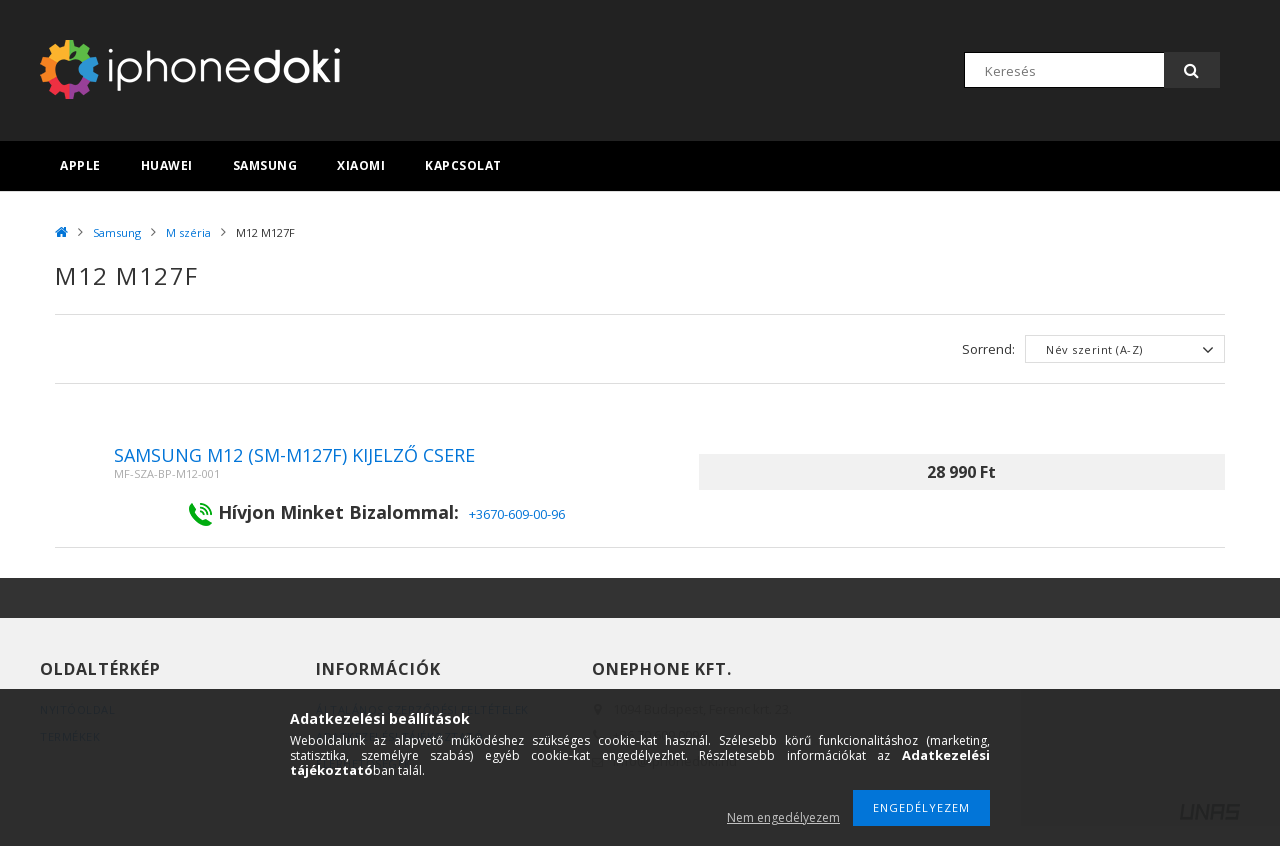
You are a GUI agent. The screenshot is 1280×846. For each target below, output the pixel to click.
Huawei (167, 165)
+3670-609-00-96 (517, 514)
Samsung (265, 165)
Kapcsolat (463, 165)
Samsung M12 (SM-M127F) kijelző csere (294, 455)
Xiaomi (361, 165)
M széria (188, 232)
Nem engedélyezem (783, 817)
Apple (80, 165)
